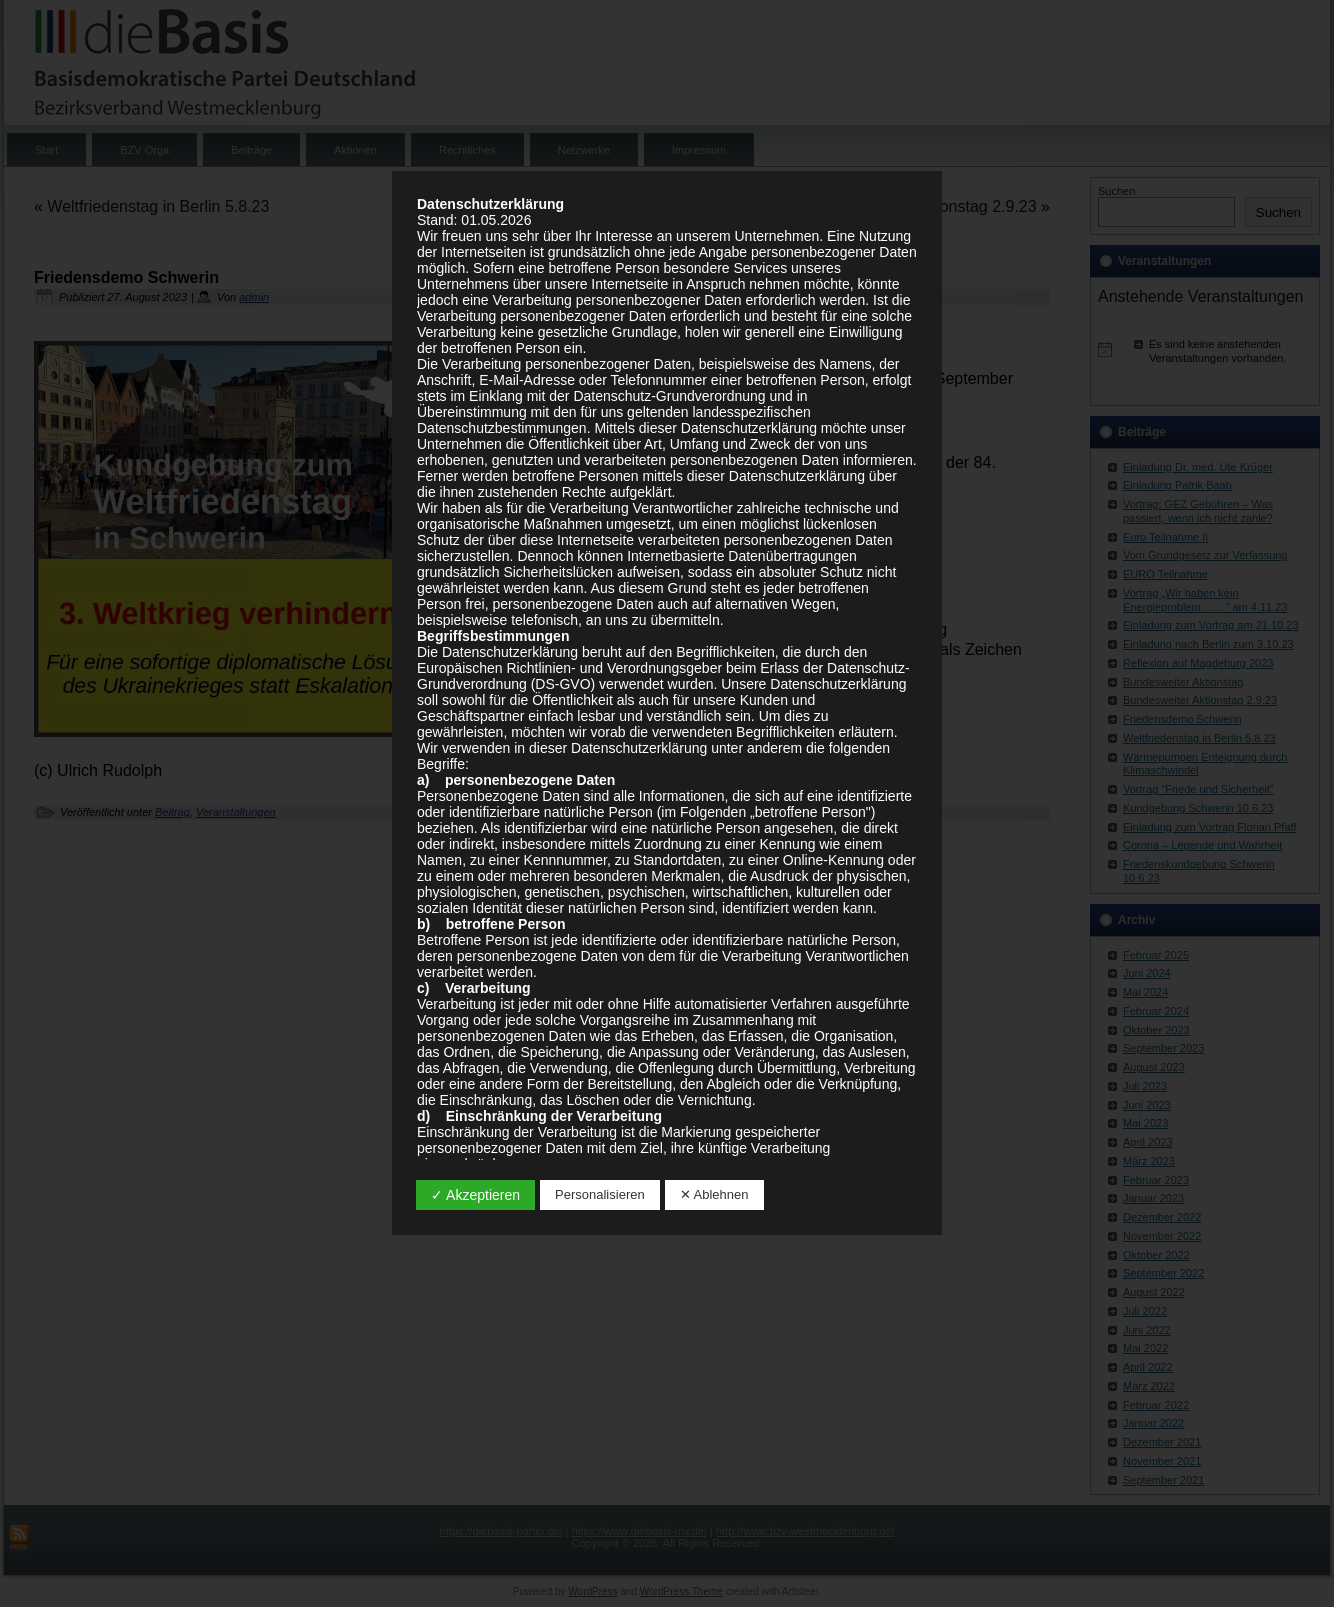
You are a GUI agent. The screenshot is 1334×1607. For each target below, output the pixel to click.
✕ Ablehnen (714, 1194)
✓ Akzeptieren (475, 1195)
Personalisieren (600, 1194)
